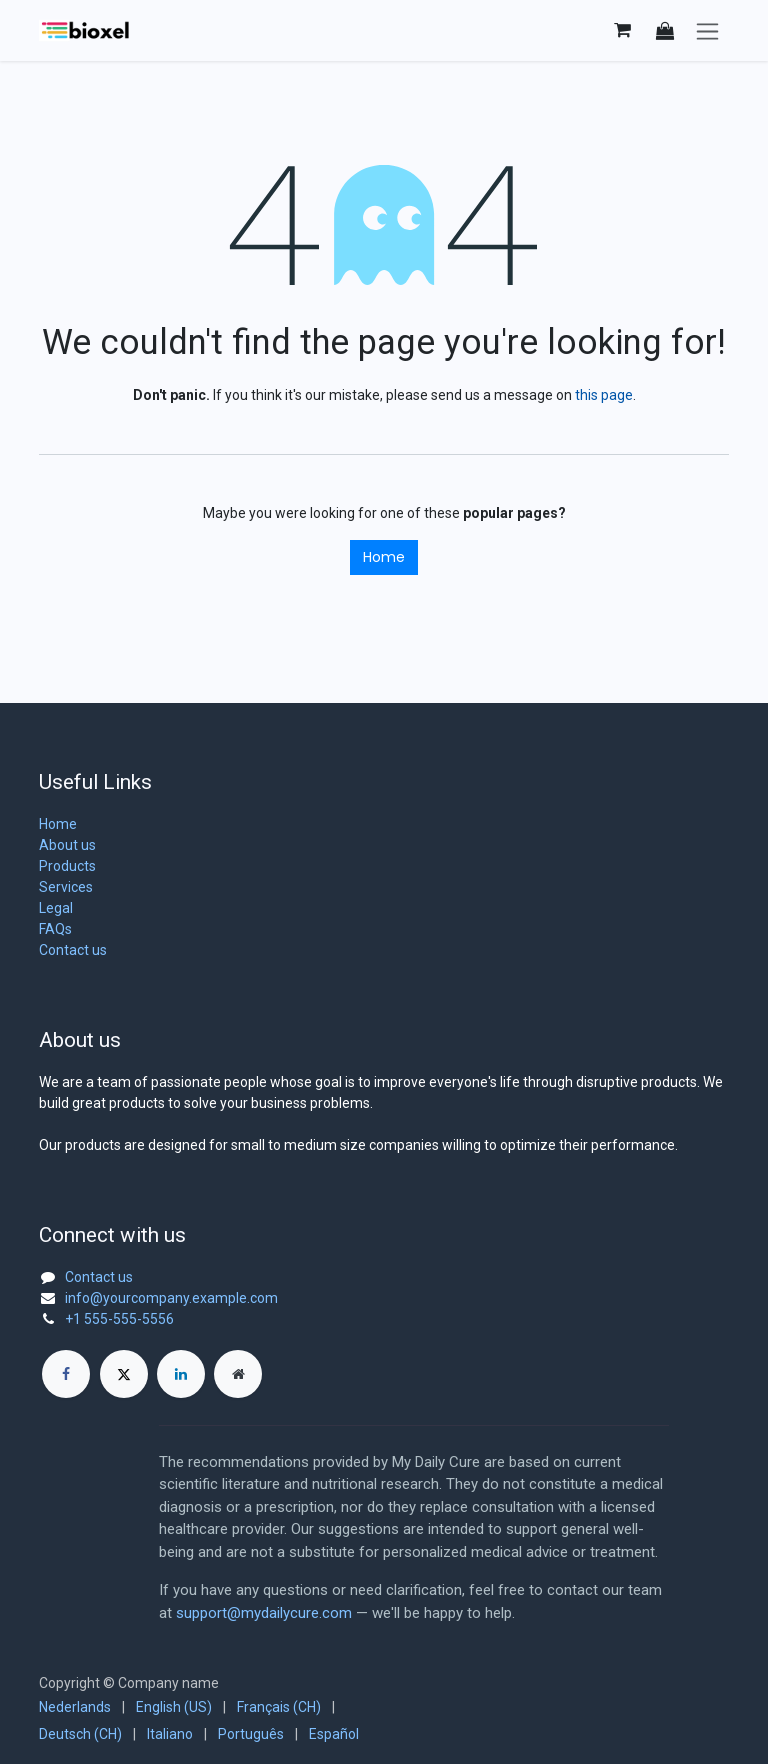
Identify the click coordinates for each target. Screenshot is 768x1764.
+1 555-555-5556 (119, 1319)
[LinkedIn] (181, 1374)
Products (67, 866)
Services (66, 887)
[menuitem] (75, 1707)
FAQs (55, 929)
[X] (124, 1374)
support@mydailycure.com (264, 1613)
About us (67, 845)
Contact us (73, 950)
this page (604, 395)
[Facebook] (66, 1374)
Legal (56, 908)
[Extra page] (238, 1374)
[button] (665, 30)
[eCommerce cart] (622, 30)
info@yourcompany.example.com (171, 1298)
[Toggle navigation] (707, 30)
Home (384, 557)
